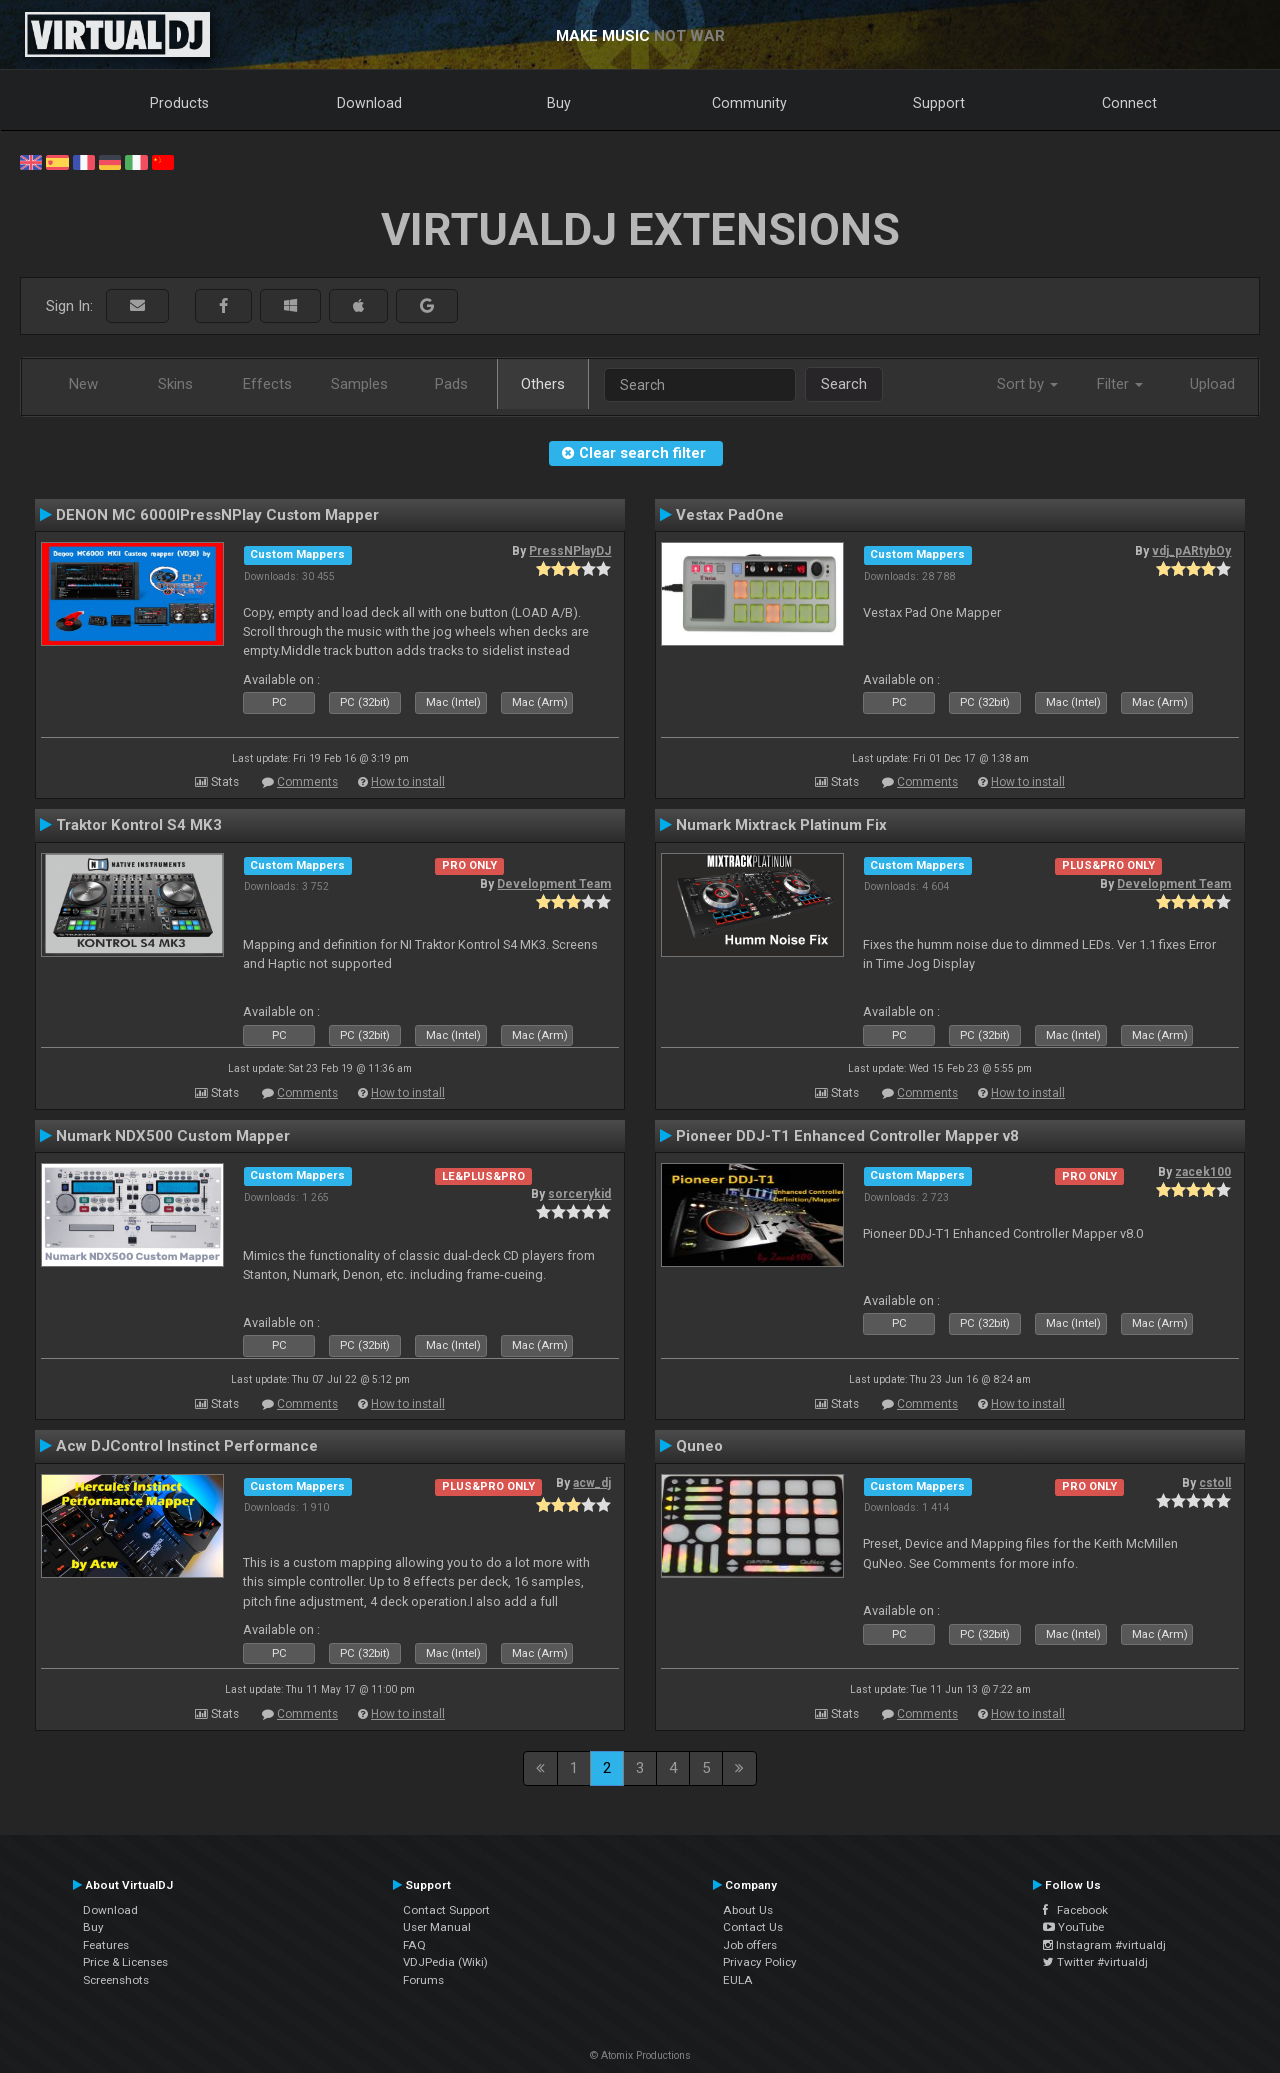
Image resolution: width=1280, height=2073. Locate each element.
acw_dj (592, 1483)
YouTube (1073, 1927)
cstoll (1215, 1483)
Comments (307, 782)
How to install (408, 782)
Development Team (554, 884)
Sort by (1027, 384)
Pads (451, 384)
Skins (175, 384)
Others (543, 384)
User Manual (437, 1927)
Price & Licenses (125, 1962)
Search (844, 384)
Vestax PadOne (730, 515)
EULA (738, 1980)
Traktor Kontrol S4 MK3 (139, 825)
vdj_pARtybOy (1191, 551)
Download (369, 103)
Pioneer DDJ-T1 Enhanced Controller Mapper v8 (847, 1136)
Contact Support (446, 1910)
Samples (359, 384)
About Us (748, 1910)
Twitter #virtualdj (1095, 1962)
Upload (1212, 384)
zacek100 (1203, 1172)
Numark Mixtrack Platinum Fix (781, 825)
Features (106, 1945)
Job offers (750, 1945)
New (83, 384)
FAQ (414, 1945)
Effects (267, 384)
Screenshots (116, 1980)
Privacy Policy (760, 1962)
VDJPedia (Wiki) (445, 1962)
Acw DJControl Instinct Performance (187, 1446)
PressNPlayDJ (570, 551)
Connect (1129, 103)
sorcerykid (579, 1194)
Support (939, 103)
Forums (423, 1980)
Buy (559, 103)
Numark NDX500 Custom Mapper (173, 1136)
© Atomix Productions (640, 2055)
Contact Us (753, 1927)
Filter (1120, 384)
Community (749, 103)
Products (179, 103)
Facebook (1075, 1910)
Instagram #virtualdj (1104, 1945)
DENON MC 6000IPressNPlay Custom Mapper (217, 515)
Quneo (699, 1446)
